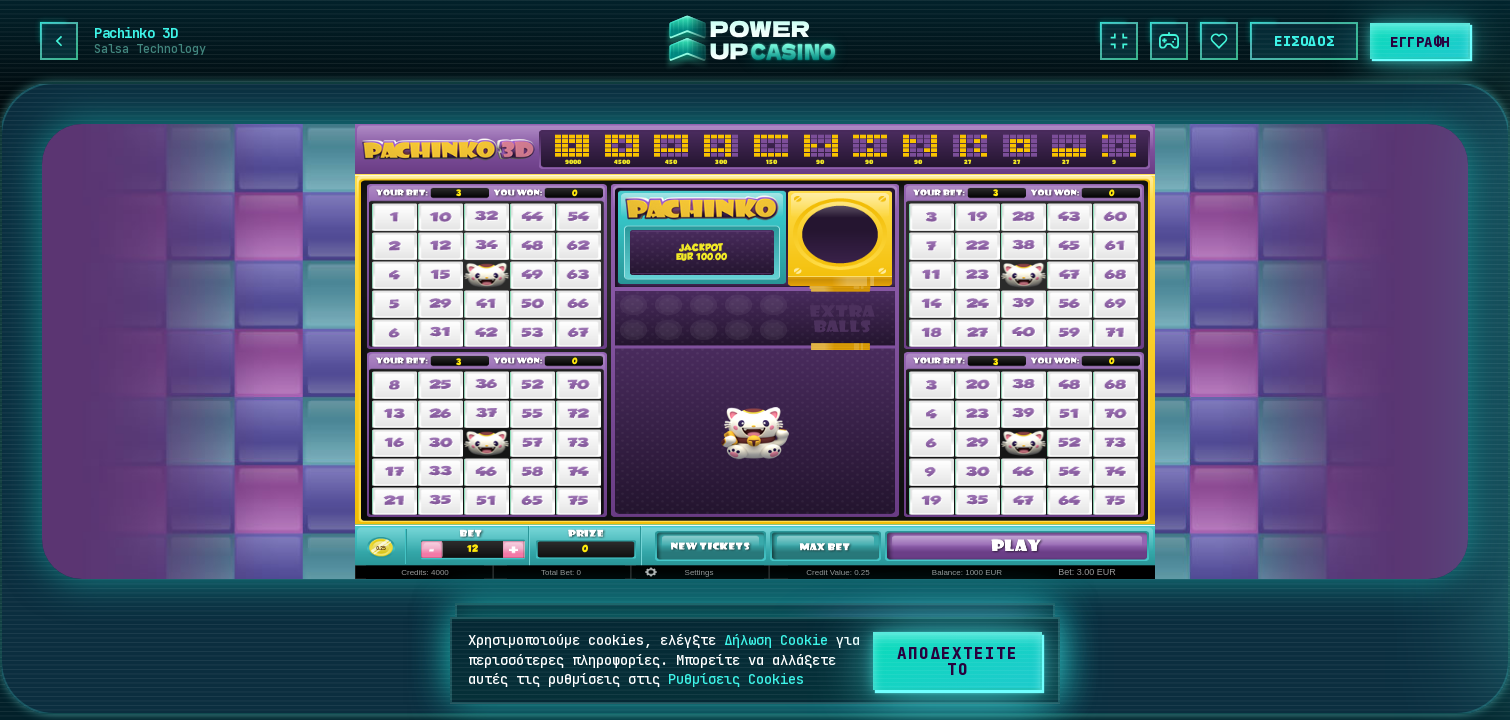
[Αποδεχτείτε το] (957, 661)
